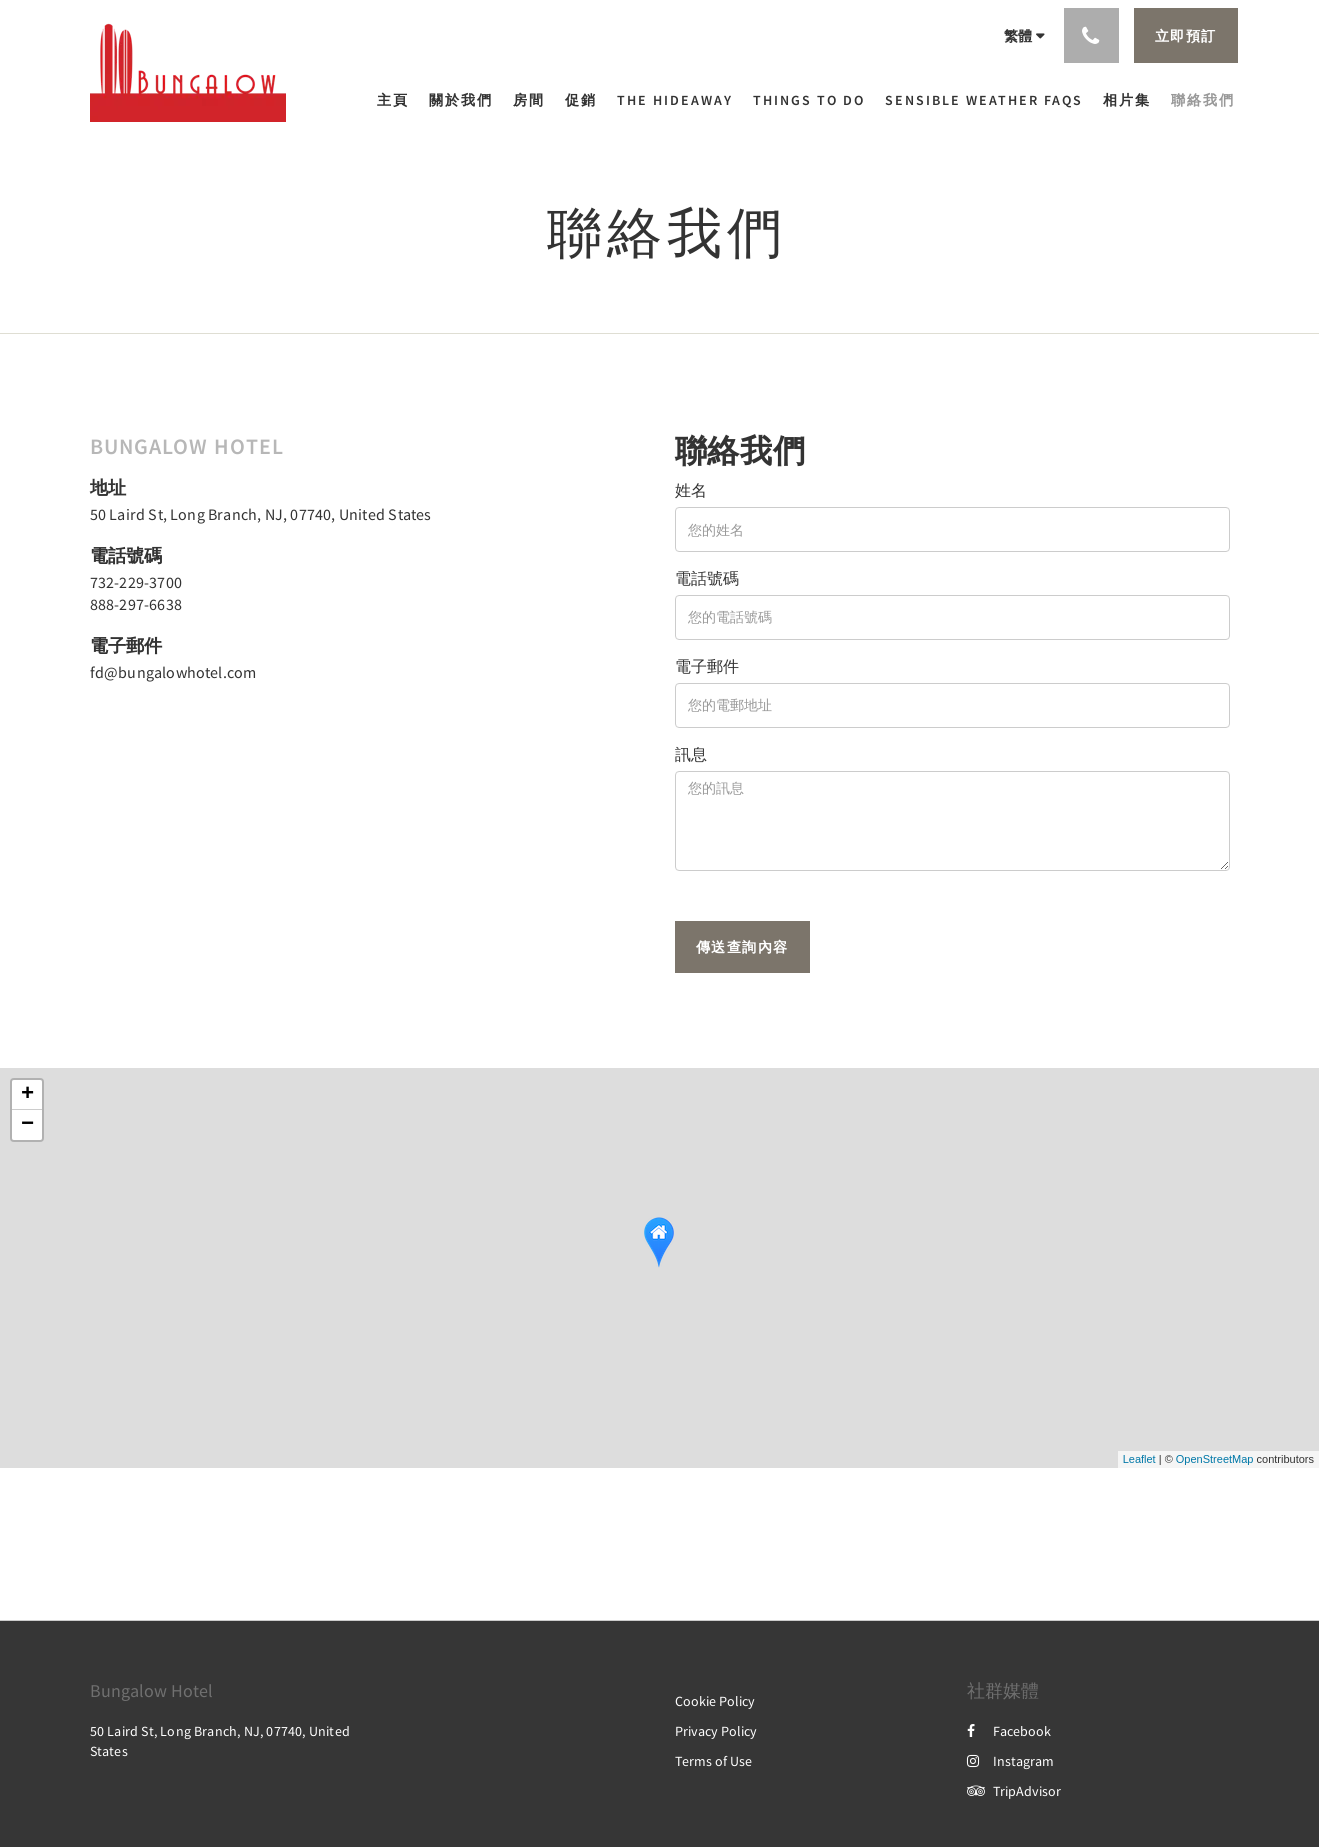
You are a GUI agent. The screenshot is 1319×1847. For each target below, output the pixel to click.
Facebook (1009, 1731)
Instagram (1010, 1761)
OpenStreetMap (1215, 1459)
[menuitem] (398, 100)
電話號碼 (707, 578)
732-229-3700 (136, 582)
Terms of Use (713, 1761)
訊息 (691, 754)
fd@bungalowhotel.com (173, 672)
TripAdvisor (1014, 1791)
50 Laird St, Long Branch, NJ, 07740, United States (261, 514)
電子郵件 (707, 666)
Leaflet (1139, 1459)
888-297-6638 (136, 604)
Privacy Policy (716, 1731)
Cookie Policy (715, 1701)
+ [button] (27, 1095)
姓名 (691, 490)
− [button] (27, 1125)
